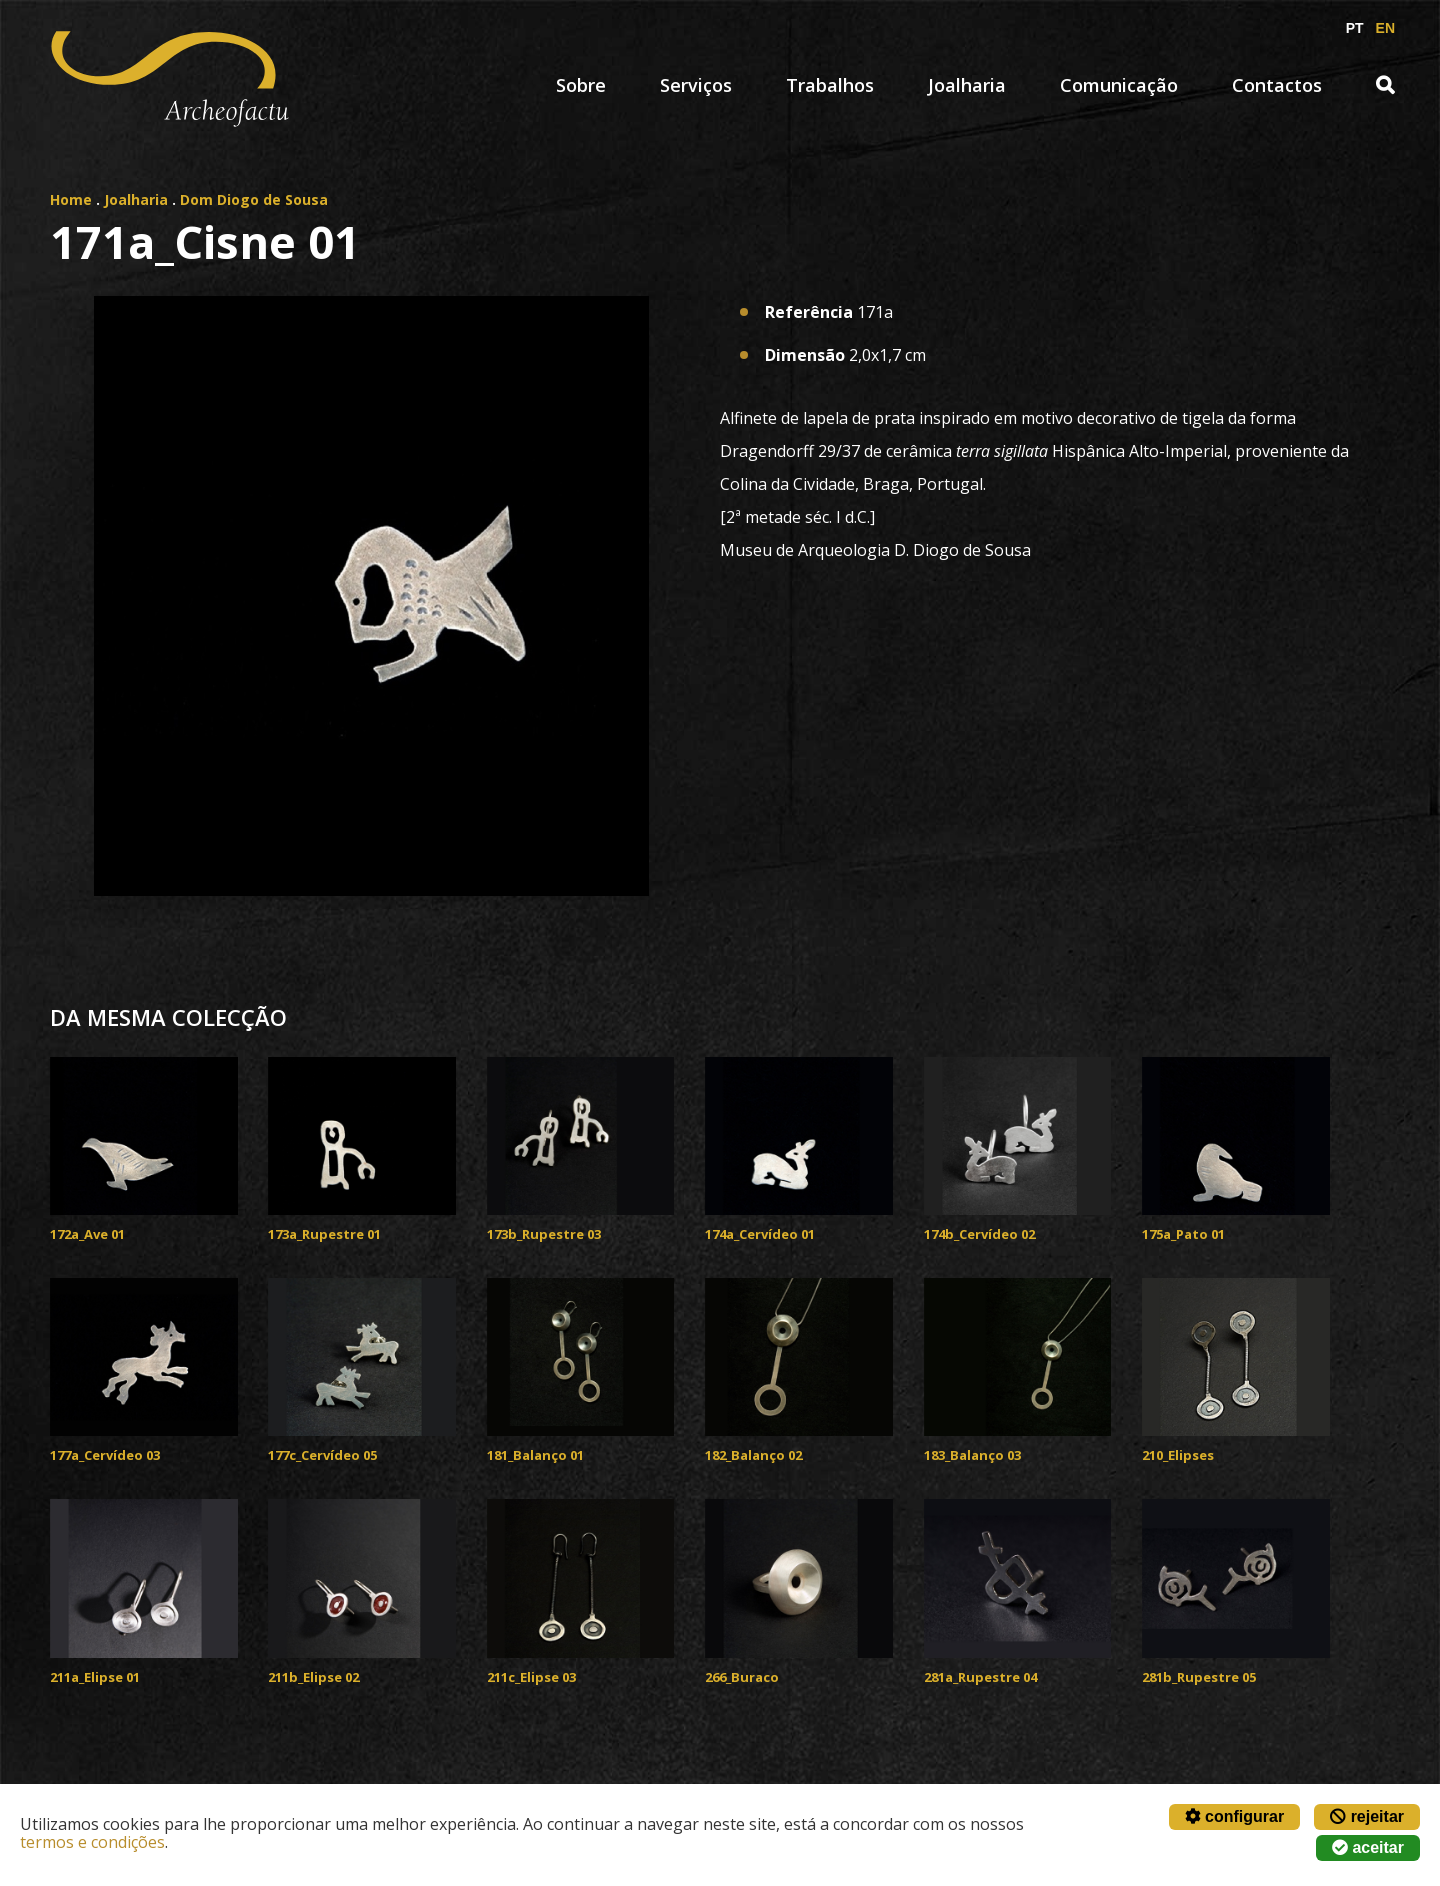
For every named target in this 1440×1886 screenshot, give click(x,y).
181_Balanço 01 (535, 1455)
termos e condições (92, 1842)
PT (1355, 28)
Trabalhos (830, 85)
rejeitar (1367, 1816)
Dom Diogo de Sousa (254, 199)
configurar (1235, 1816)
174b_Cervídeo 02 (979, 1234)
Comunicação (1119, 85)
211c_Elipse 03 (531, 1677)
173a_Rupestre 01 (324, 1234)
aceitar (1368, 1847)
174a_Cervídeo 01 (760, 1234)
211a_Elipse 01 (95, 1677)
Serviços (696, 85)
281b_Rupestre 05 (1199, 1677)
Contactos (1277, 85)
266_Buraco (742, 1677)
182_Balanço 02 (753, 1455)
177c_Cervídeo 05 (322, 1455)
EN (1385, 28)
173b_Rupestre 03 (544, 1234)
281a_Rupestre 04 (980, 1677)
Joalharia (967, 85)
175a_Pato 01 (1183, 1234)
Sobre (581, 85)
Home (71, 199)
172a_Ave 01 (87, 1234)
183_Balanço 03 (972, 1455)
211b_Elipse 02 (313, 1677)
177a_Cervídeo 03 (105, 1455)
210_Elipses (1178, 1455)
